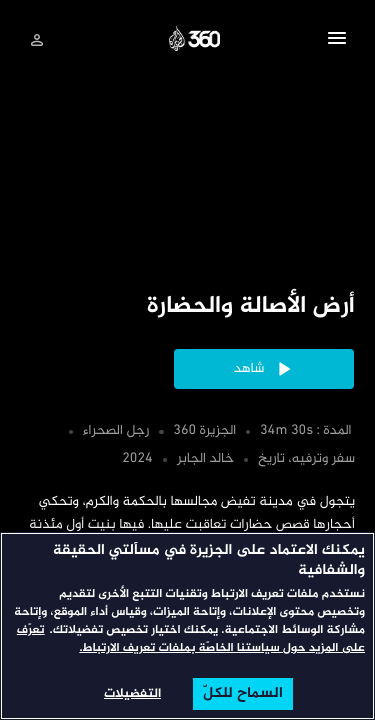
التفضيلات (132, 694)
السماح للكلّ (243, 694)
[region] (187, 626)
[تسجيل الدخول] (37, 40)
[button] (337, 41)
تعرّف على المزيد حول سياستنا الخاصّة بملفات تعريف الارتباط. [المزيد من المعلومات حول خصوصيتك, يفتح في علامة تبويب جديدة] (191, 640)
